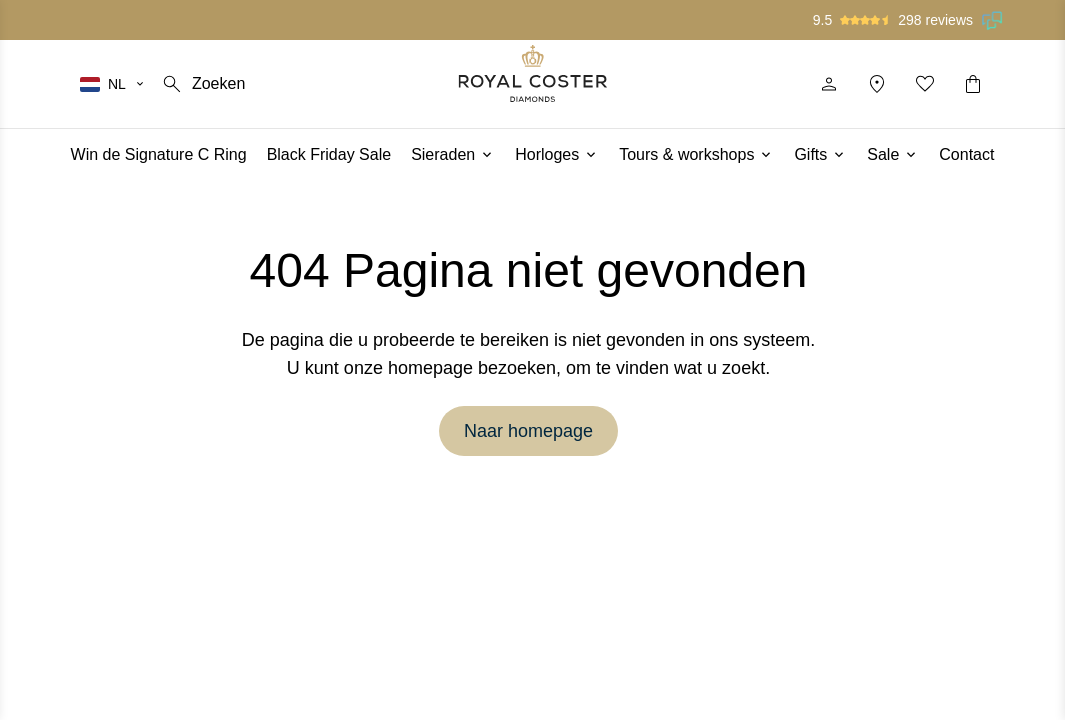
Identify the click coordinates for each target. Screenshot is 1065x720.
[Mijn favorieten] (925, 84)
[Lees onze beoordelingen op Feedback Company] (993, 20)
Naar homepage (528, 431)
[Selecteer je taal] (113, 84)
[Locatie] (877, 84)
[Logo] (532, 73)
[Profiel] (829, 84)
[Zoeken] (202, 84)
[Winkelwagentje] (973, 84)
